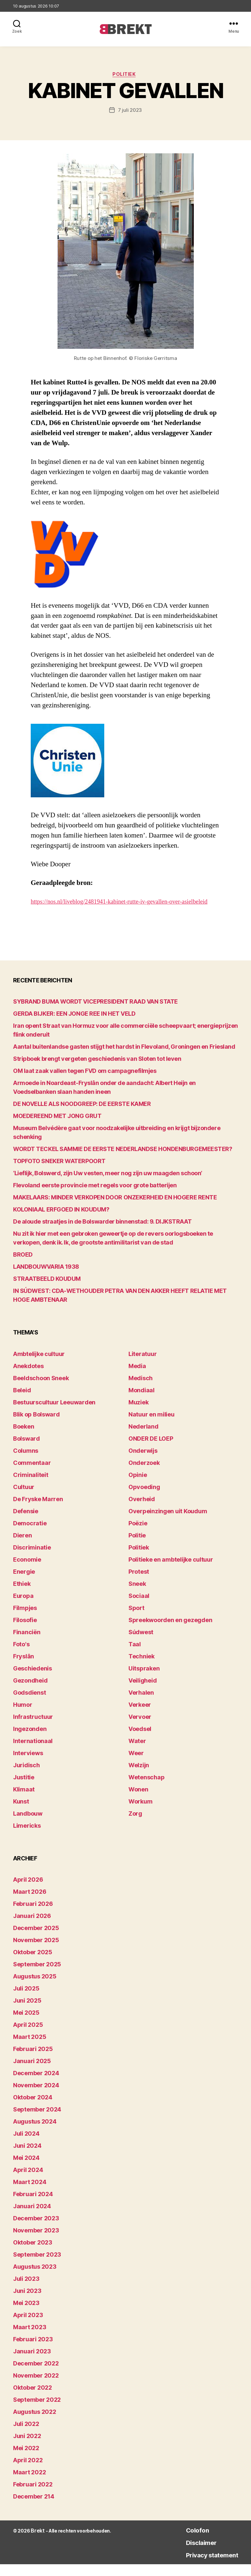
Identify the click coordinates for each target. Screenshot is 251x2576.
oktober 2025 (32, 1963)
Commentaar (32, 1474)
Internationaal (33, 1752)
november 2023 (36, 2242)
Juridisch (26, 1776)
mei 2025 (26, 2024)
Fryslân (23, 1668)
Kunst (21, 1813)
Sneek (137, 1595)
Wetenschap (146, 1789)
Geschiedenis (32, 1680)
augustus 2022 (34, 2423)
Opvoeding (144, 1498)
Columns (25, 1462)
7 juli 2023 (129, 112)
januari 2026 (32, 1927)
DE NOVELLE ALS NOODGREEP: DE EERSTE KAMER (82, 1115)
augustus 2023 (35, 2278)
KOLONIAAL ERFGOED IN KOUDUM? (61, 1221)
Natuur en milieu (151, 1426)
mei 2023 (26, 2314)
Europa (23, 1607)
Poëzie (137, 1535)
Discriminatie (32, 1559)
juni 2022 (27, 2447)
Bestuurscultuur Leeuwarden (54, 1414)
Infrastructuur (33, 1728)
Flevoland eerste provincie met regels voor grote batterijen (94, 1197)
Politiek (125, 75)
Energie (24, 1583)
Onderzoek (144, 1474)
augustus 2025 (35, 1988)
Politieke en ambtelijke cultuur (170, 1571)
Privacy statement (204, 2566)
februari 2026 (33, 1915)
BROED (23, 1266)
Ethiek (21, 1595)
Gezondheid (30, 1692)
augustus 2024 (35, 2133)
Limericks (27, 1837)
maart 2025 (29, 2048)
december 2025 (36, 1939)
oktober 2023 (32, 2254)
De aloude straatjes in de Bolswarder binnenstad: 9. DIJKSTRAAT (102, 1233)
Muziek (138, 1414)
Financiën (27, 1643)
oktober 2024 (32, 2109)
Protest (138, 1583)
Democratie (29, 1535)
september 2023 (37, 2266)
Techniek (141, 1668)
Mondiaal (141, 1401)
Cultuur (23, 1498)
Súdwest (140, 1643)
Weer (136, 1764)
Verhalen (141, 1704)
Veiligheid (142, 1692)
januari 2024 (32, 2217)
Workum (140, 1813)
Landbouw (27, 1825)
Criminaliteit (30, 1486)
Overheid (141, 1510)
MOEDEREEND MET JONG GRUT (57, 1127)
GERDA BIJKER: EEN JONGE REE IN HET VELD (74, 1025)
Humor (22, 1716)
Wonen (138, 1801)
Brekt (37, 2542)
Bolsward (26, 1450)
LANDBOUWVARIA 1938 (46, 1278)
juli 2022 (26, 2435)
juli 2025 (26, 2000)
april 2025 (28, 2036)
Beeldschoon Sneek (41, 1389)
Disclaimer (190, 2554)
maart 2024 (29, 2193)
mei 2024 (26, 2169)
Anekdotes (28, 1377)
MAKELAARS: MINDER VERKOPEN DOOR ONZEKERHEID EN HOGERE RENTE (115, 1209)
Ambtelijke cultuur (39, 1365)
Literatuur (142, 1365)
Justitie (23, 1789)
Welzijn (138, 1776)
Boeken (23, 1438)
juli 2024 (26, 2145)
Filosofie (25, 1631)
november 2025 (36, 1951)
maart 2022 (29, 2484)
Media (137, 1377)
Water (137, 1752)
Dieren (22, 1547)
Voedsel (139, 1740)
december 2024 (36, 2084)
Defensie (25, 1522)
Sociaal (138, 1607)
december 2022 (36, 2375)
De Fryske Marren (38, 1510)
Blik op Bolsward (36, 1426)
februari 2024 (33, 2205)
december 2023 (36, 2230)
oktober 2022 (32, 2399)
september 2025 (37, 1976)
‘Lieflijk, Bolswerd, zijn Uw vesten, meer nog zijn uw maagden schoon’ (107, 1184)
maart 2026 (29, 1903)
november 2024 (36, 2096)
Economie (27, 1571)
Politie (137, 1547)
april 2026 (28, 1891)
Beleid (22, 1401)
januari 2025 (32, 2072)
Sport (136, 1619)
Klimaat (24, 1801)
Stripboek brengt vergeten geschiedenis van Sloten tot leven (97, 1070)
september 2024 (37, 2121)
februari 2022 (33, 2496)
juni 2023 (27, 2302)
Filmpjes (25, 1619)
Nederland (143, 1438)
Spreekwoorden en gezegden (170, 1631)
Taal (134, 1655)
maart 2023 (29, 2338)
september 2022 (37, 2411)
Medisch (140, 1389)
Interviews (28, 1764)
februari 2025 (33, 2060)
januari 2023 (32, 2363)
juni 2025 (27, 2012)
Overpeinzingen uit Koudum (167, 1522)
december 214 (33, 2508)
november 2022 (36, 2387)
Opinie (137, 1486)
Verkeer (139, 1716)
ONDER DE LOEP (150, 1450)
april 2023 (28, 2326)
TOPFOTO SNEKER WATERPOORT (59, 1172)
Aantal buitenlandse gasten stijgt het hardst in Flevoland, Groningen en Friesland (124, 1058)
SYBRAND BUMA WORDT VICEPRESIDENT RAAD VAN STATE (95, 1013)
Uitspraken (143, 1680)
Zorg (135, 1825)
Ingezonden (29, 1740)
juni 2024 (27, 2157)
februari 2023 (33, 2350)
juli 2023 (26, 2290)
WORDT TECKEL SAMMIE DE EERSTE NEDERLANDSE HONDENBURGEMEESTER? (122, 1160)
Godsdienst (29, 1704)
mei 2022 (26, 2459)
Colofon (185, 2541)
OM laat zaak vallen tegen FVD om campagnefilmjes (84, 1082)
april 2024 (28, 2181)
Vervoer (139, 1728)
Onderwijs (143, 1462)
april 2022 (27, 2471)
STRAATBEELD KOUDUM (47, 1290)
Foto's (21, 1655)
